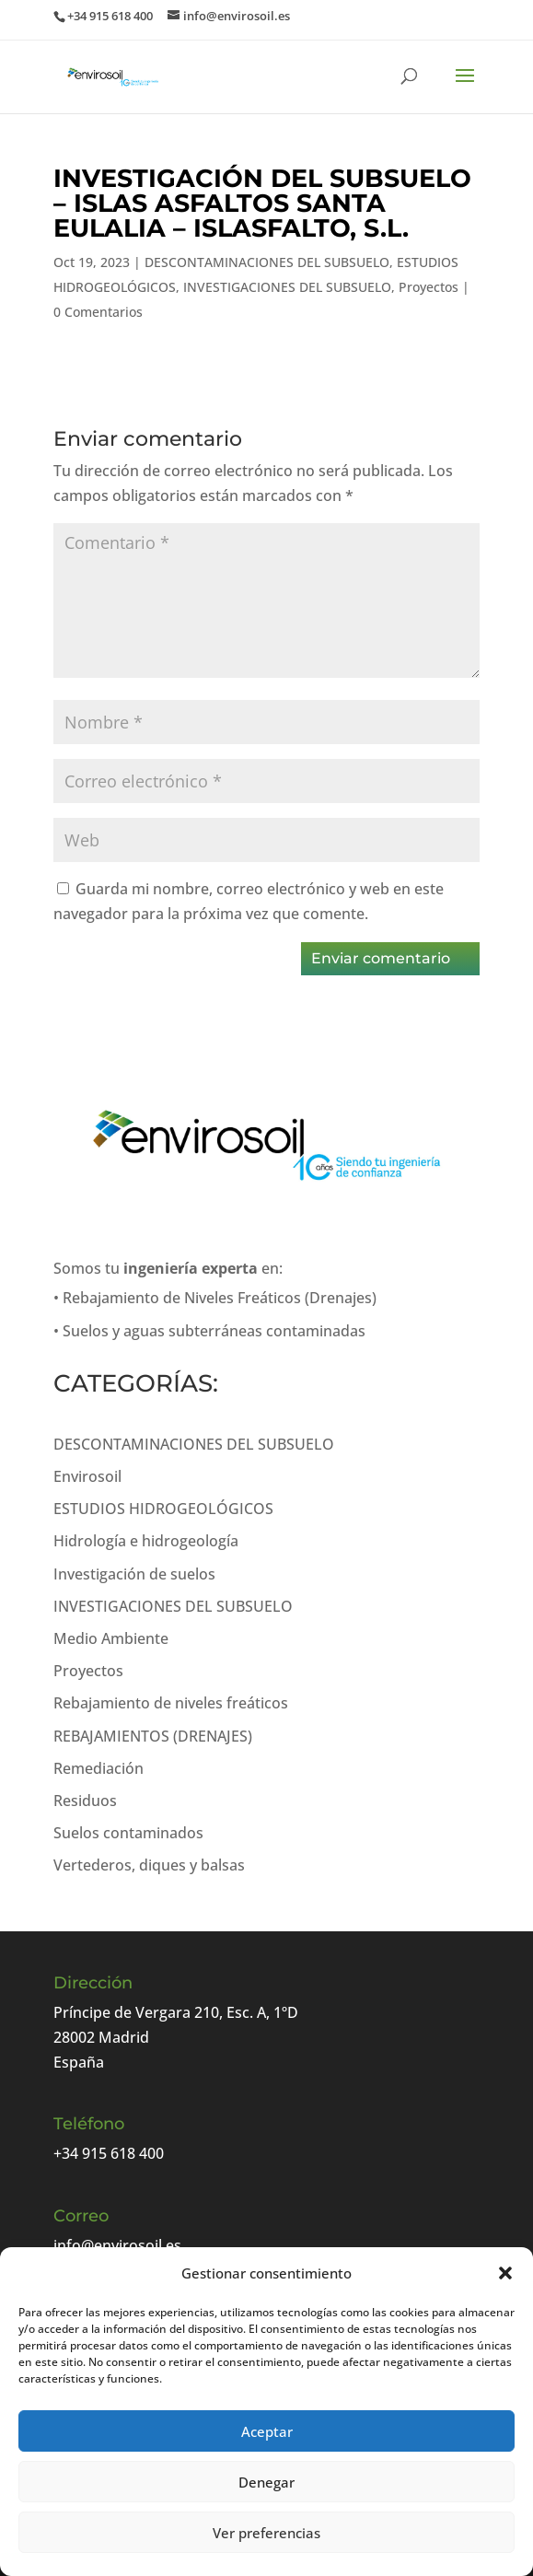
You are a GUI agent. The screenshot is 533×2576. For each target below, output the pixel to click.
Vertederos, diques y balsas (149, 1865)
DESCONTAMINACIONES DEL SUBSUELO (267, 262)
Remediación (98, 1768)
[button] (505, 2273)
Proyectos (428, 287)
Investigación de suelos (134, 1574)
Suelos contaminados (128, 1833)
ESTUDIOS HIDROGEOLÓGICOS (163, 1508)
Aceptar (267, 2431)
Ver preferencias (266, 2533)
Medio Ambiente (110, 1638)
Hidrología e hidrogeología (145, 1541)
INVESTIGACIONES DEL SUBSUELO (287, 287)
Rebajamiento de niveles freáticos (170, 1703)
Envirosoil (87, 1476)
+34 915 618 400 (108, 2153)
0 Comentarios (98, 312)
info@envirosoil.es (117, 2245)
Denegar (266, 2482)
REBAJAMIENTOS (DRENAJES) (152, 1736)
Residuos (85, 1800)
